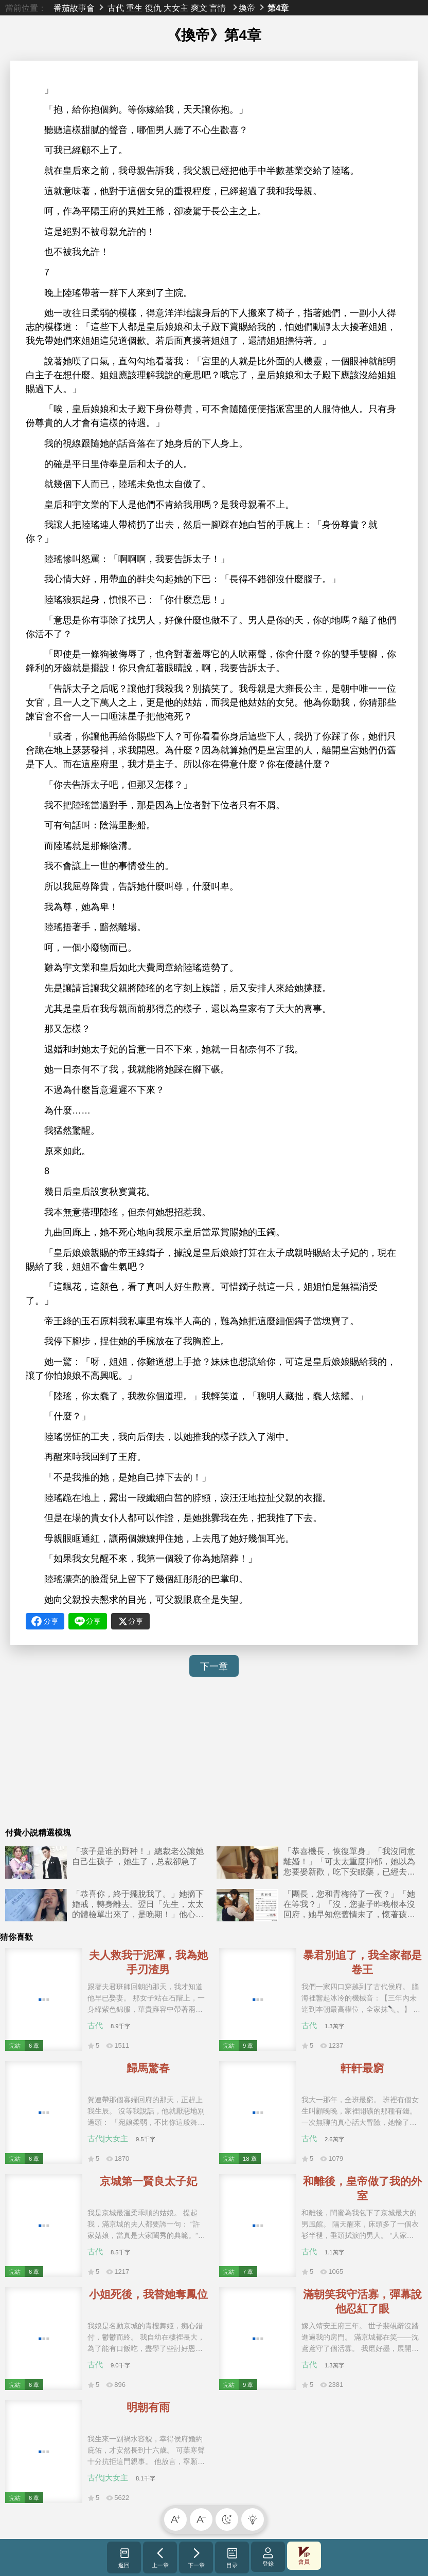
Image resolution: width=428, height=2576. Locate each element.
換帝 (247, 7)
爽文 (199, 7)
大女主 (176, 7)
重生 (134, 7)
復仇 (153, 7)
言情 (217, 7)
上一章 (160, 2557)
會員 (304, 2556)
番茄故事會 (74, 7)
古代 (116, 7)
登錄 (268, 2557)
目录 (232, 2557)
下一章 (214, 1666)
